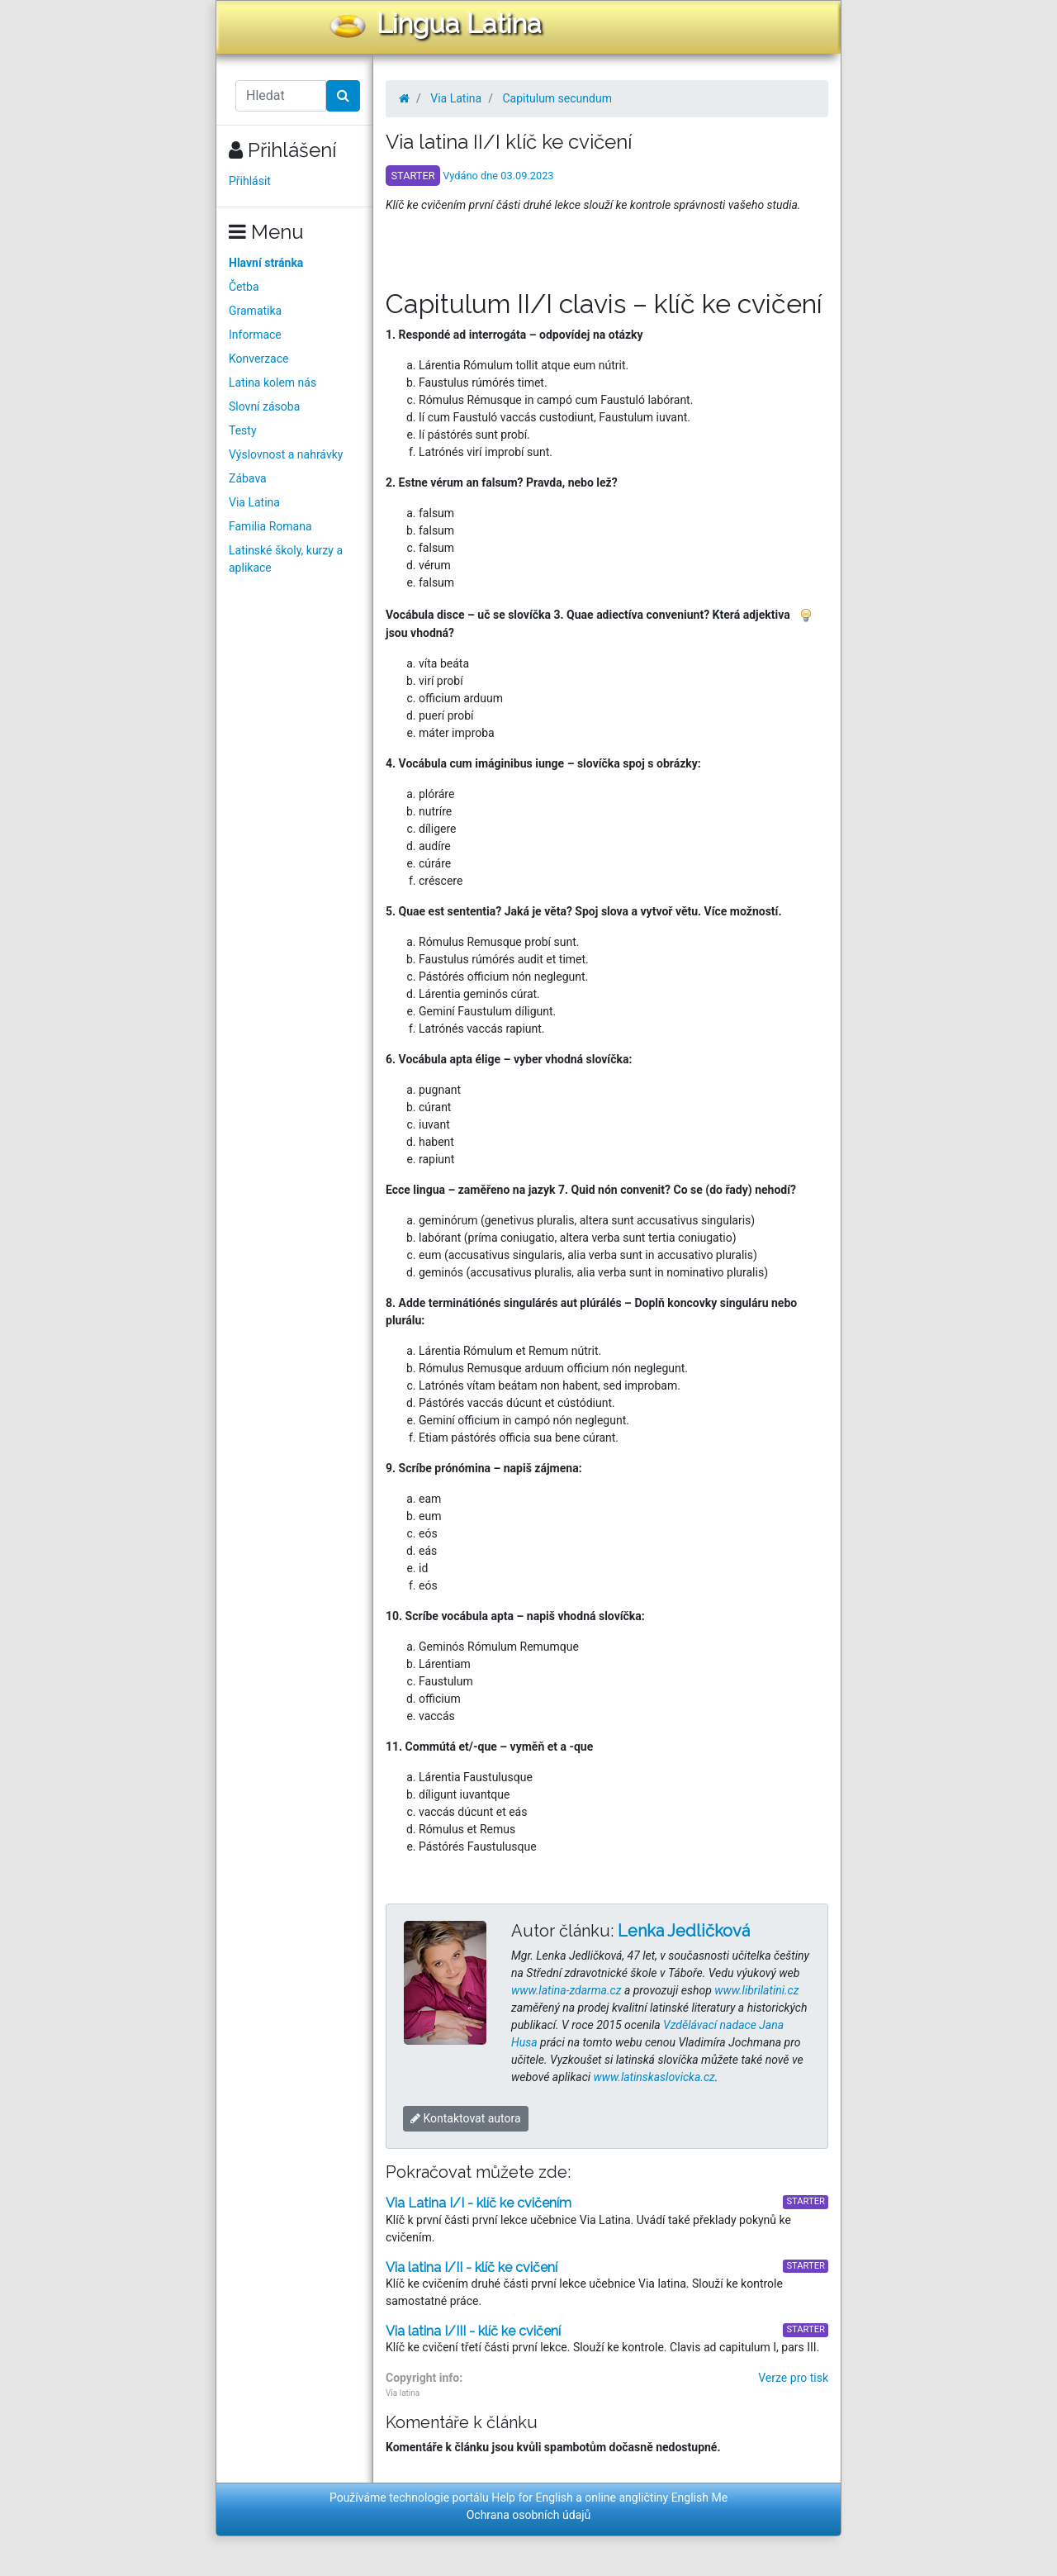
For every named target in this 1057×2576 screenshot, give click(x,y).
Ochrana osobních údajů (529, 2514)
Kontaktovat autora (465, 2118)
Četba (244, 286)
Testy (243, 430)
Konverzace (259, 358)
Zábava (248, 478)
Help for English (532, 2497)
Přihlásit (250, 181)
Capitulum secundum (556, 98)
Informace (255, 334)
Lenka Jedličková (684, 1931)
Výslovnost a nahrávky (286, 454)
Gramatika (255, 310)
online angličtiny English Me (656, 2497)
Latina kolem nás (272, 382)
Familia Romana (270, 526)
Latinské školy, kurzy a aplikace (286, 559)
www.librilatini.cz (756, 1990)
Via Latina (254, 502)
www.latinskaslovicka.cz (654, 2077)
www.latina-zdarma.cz (566, 1990)
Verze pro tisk (793, 2377)
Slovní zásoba (264, 406)
